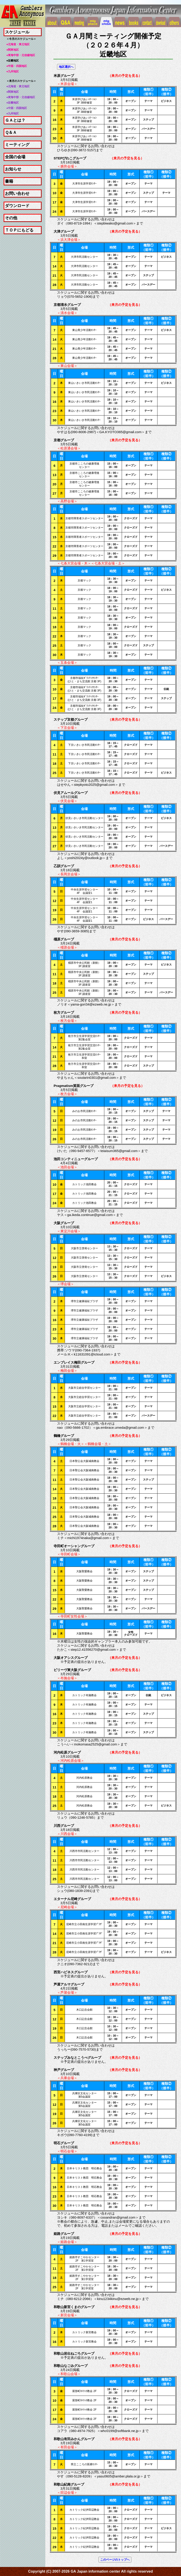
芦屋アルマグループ (69, 1984)
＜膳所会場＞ (67, 166)
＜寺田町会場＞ (69, 1554)
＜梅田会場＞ (67, 1370)
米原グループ (64, 76)
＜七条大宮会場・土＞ (108, 563)
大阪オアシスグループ (71, 1658)
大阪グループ (64, 1223)
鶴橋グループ (64, 1436)
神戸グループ (64, 2070)
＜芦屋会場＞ (67, 1992)
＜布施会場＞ (67, 1678)
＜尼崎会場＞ (67, 1907)
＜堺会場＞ (65, 1284)
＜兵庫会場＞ (67, 2078)
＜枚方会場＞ (67, 1020)
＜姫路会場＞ (67, 2242)
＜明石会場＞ (67, 2151)
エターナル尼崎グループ (72, 1899)
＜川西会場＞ (67, 1834)
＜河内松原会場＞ (70, 1760)
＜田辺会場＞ (67, 2492)
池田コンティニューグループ (76, 1159)
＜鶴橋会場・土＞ (97, 1444)
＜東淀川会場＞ (69, 1231)
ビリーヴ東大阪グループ (72, 1670)
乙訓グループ (64, 866)
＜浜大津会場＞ (69, 239)
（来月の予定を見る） (125, 76)
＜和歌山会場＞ (69, 2374)
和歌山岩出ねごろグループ (74, 2353)
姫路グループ (64, 2234)
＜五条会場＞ (67, 662)
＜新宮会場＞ (67, 2315)
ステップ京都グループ (71, 719)
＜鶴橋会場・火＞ (70, 1444)
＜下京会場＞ (67, 728)
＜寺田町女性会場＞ (72, 1616)
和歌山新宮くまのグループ (74, 2307)
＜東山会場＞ (67, 366)
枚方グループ (64, 1012)
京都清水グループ (67, 305)
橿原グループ (64, 939)
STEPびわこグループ (70, 158)
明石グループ (64, 2143)
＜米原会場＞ (67, 84)
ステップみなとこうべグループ (77, 2057)
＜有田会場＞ (67, 2447)
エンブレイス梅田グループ (74, 1362)
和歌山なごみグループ (71, 2366)
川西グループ (64, 1826)
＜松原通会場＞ (69, 448)
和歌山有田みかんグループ (74, 2439)
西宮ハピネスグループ (71, 1972)
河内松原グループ (67, 1752)
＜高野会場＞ (67, 501)
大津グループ (64, 231)
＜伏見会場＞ (67, 801)
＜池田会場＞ (67, 1167)
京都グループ (64, 440)
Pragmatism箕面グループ (73, 1086)
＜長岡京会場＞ (69, 874)
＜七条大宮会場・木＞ (74, 563)
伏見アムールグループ (71, 793)
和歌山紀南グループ (69, 2484)
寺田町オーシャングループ (74, 1546)
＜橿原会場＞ (67, 947)
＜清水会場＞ (67, 313)
